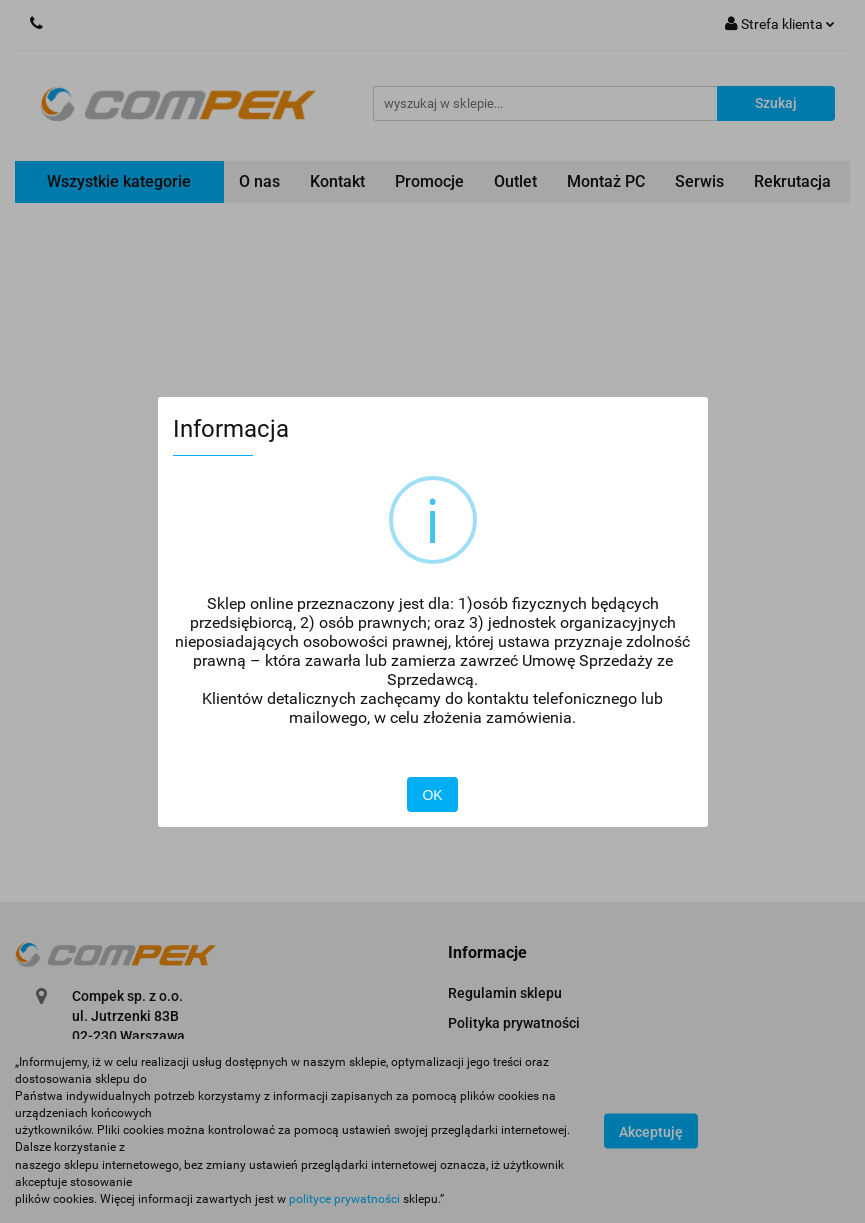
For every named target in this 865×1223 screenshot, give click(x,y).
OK (432, 795)
